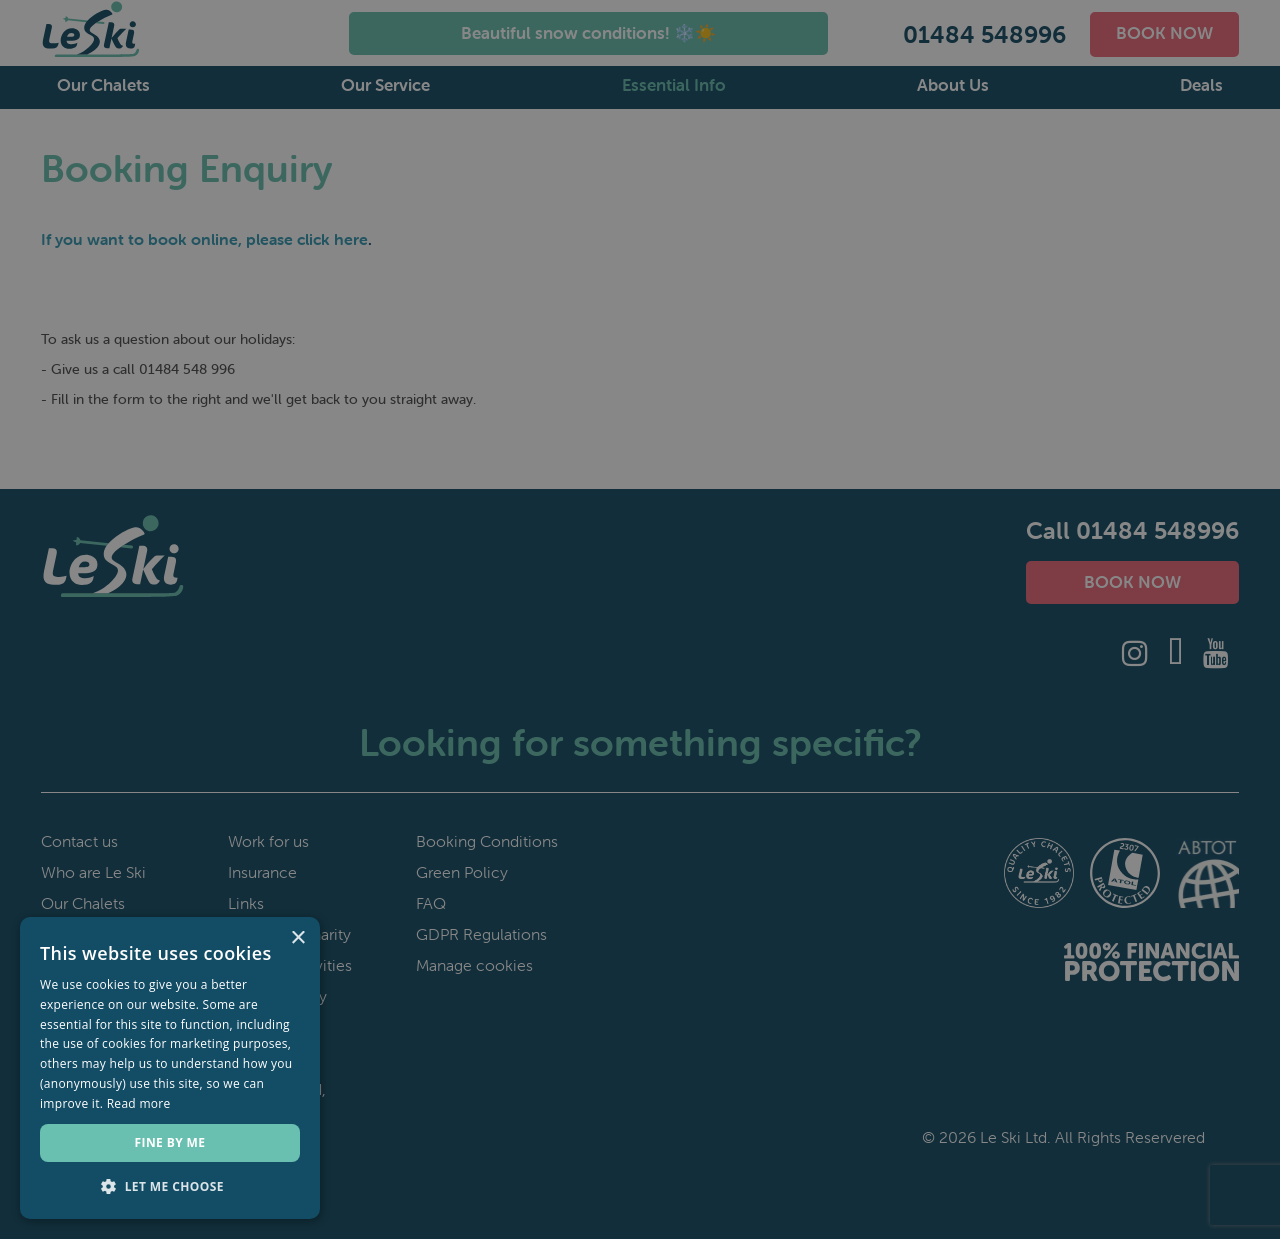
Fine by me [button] (170, 1142)
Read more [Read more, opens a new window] (139, 1103)
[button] (170, 1187)
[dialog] (640, 619)
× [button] (297, 938)
